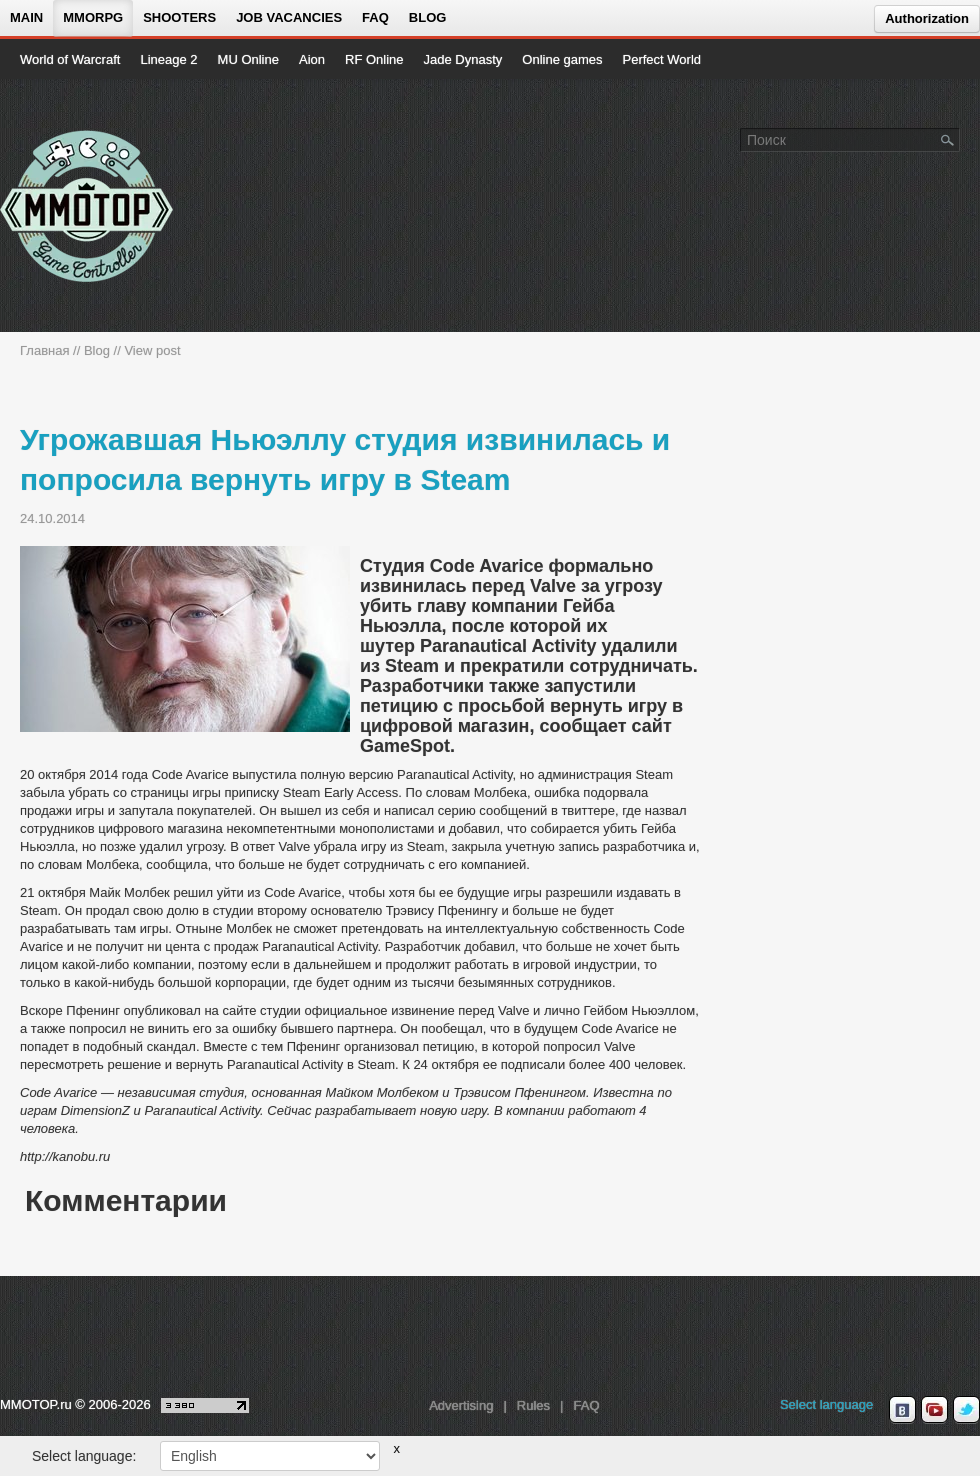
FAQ (375, 17)
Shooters (179, 17)
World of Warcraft (70, 59)
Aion (312, 59)
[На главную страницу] (87, 206)
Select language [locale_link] (826, 1404)
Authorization (927, 18)
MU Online (248, 59)
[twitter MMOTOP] (966, 1410)
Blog (428, 17)
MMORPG (93, 17)
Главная (44, 350)
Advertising (461, 1405)
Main (26, 17)
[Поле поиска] (948, 139)
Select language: (84, 1456)
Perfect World (662, 59)
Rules (533, 1405)
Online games (562, 59)
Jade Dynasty (463, 59)
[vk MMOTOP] (902, 1410)
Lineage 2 (168, 59)
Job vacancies (289, 17)
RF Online (374, 59)
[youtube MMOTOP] (934, 1410)
